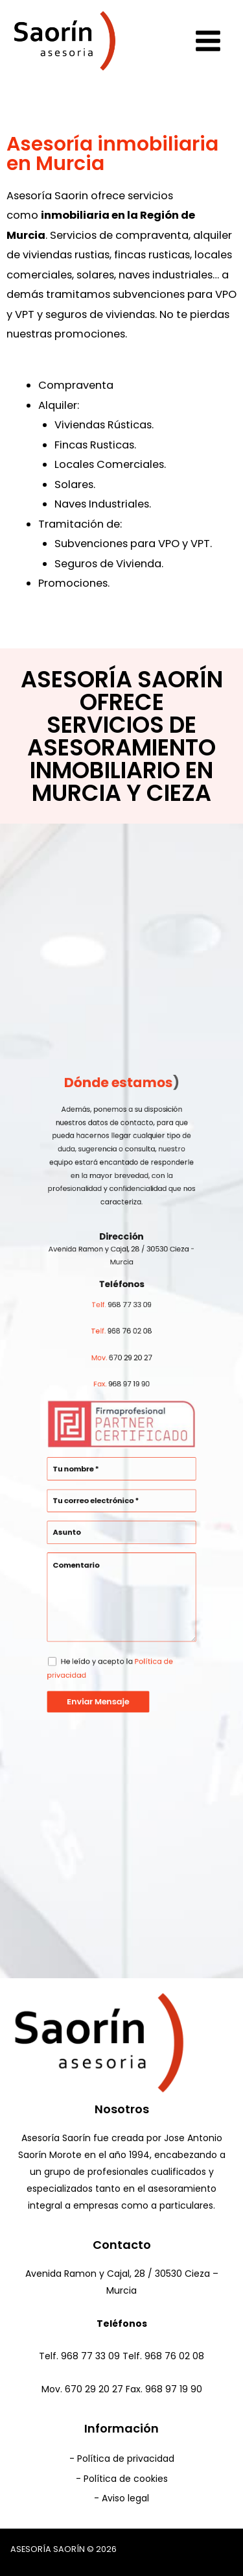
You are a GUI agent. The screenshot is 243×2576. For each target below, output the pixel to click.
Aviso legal (125, 2498)
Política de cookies (126, 2478)
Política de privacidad (125, 2458)
